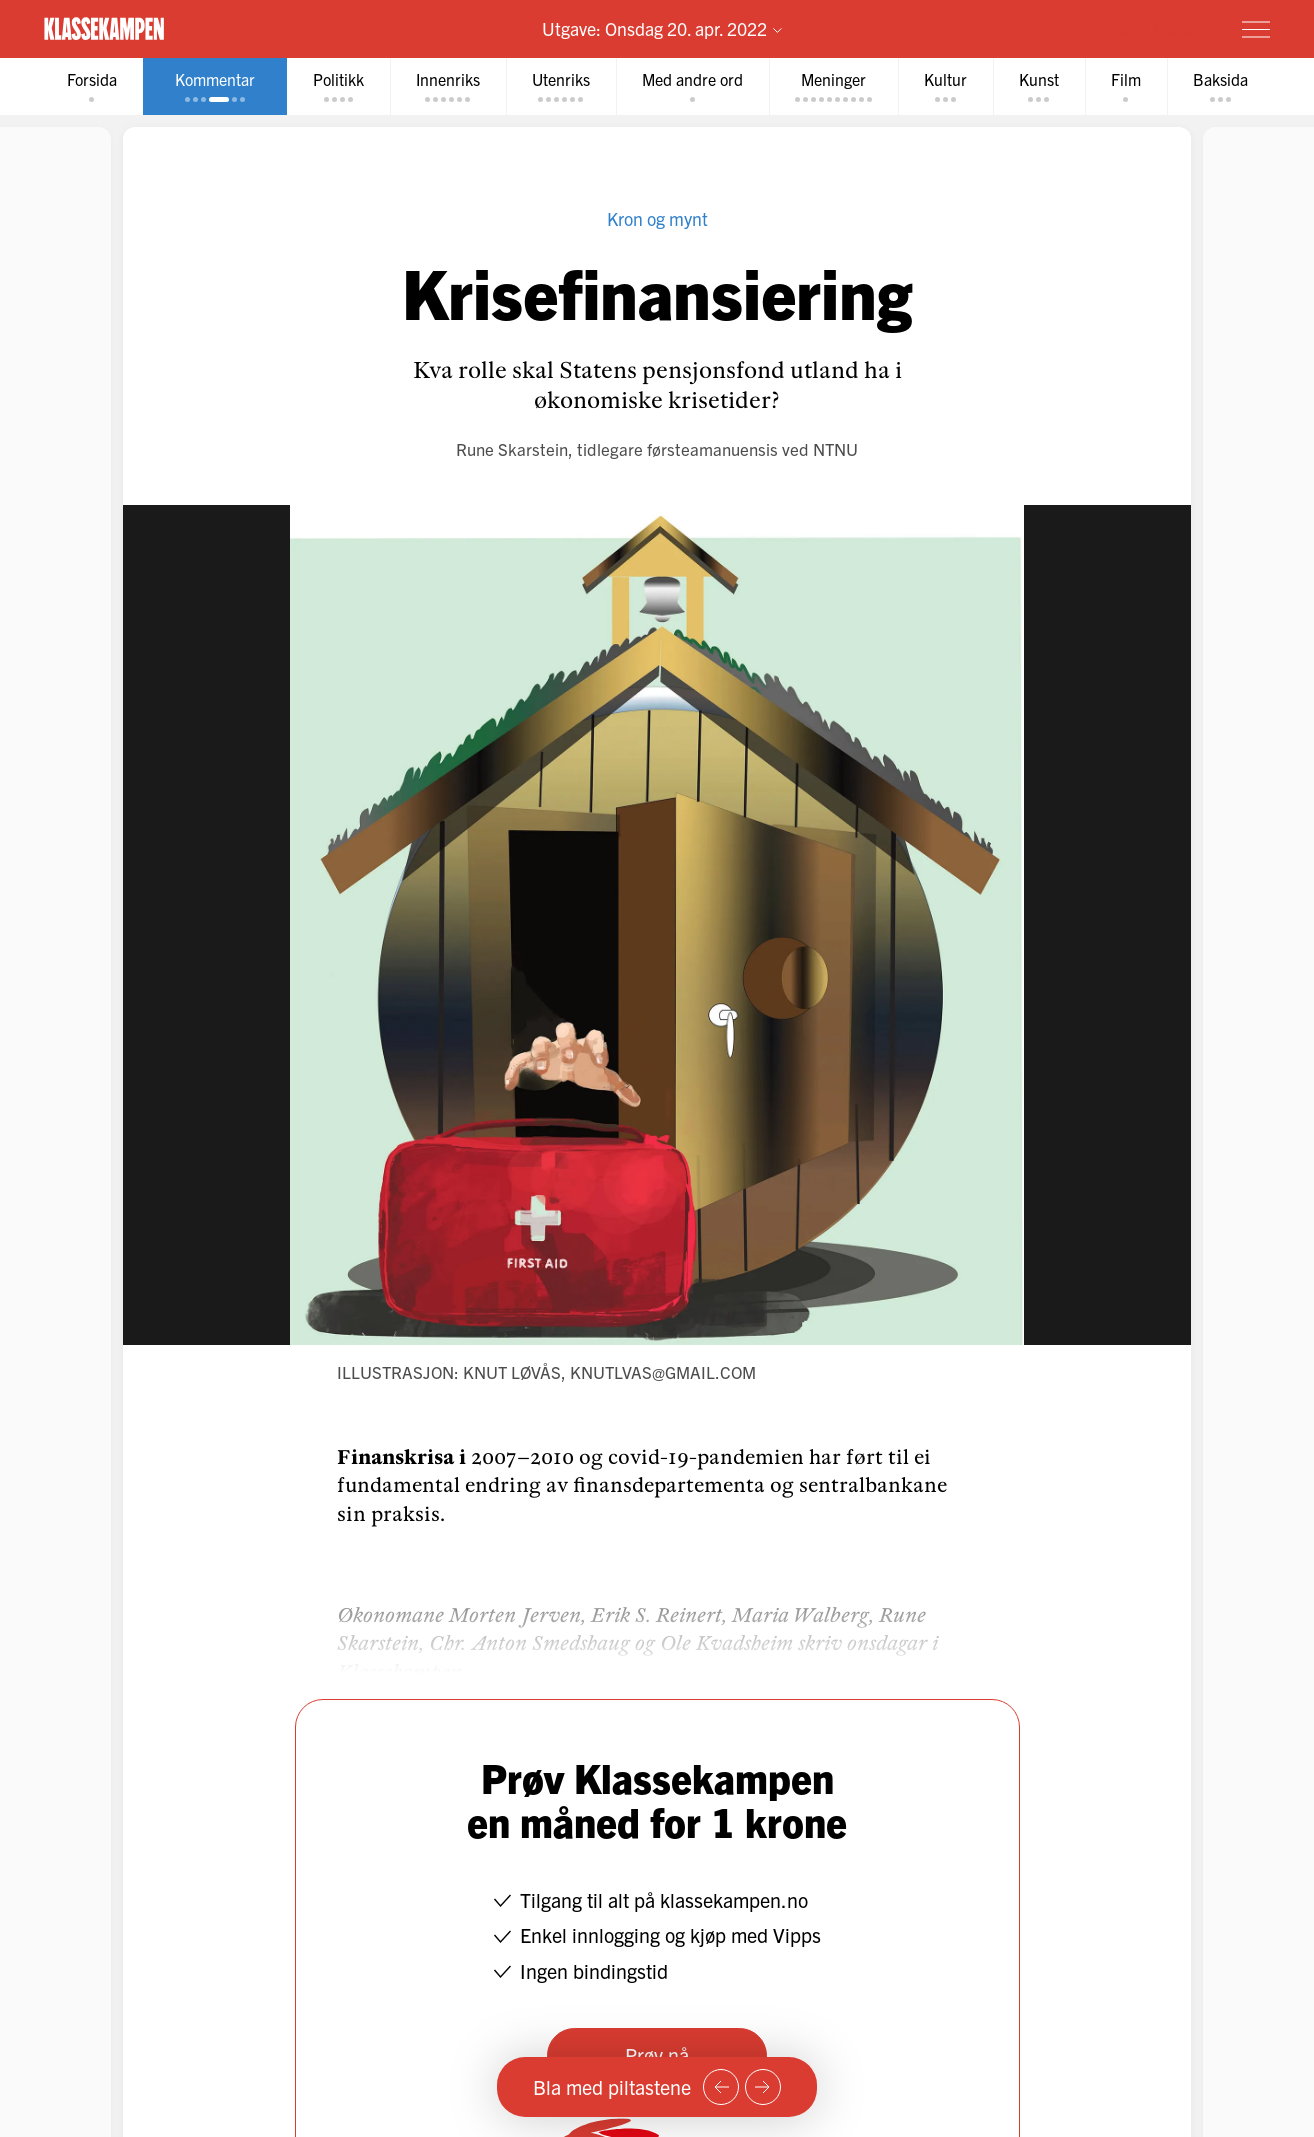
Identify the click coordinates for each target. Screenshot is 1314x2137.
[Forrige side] (721, 2087)
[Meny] (1256, 29)
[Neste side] (763, 2087)
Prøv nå (657, 2054)
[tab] (92, 86)
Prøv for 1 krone (1137, 28)
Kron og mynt (657, 218)
